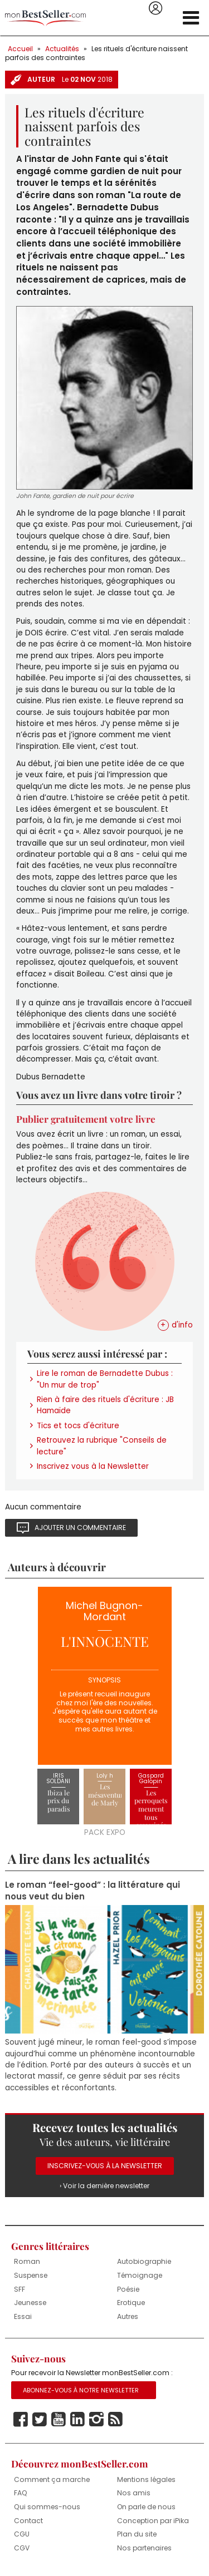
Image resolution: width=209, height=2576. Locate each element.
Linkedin (77, 2419)
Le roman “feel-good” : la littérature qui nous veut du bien (92, 1890)
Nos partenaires (144, 2548)
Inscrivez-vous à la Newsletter (104, 2165)
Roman (27, 2261)
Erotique (131, 2302)
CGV (22, 2548)
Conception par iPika (153, 2520)
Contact (28, 2520)
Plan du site (137, 2534)
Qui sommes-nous (47, 2506)
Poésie (128, 2289)
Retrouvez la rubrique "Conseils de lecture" (102, 1446)
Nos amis (133, 2493)
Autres (127, 2316)
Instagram (96, 2419)
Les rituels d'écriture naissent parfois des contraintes (96, 53)
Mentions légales (146, 2479)
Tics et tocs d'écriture (78, 1425)
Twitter (39, 2419)
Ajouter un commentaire (80, 1527)
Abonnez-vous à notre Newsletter (81, 2390)
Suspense (30, 2275)
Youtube (58, 2419)
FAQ (20, 2493)
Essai (23, 2316)
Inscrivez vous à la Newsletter (93, 1466)
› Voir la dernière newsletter (104, 2185)
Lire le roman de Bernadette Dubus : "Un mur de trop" (105, 1379)
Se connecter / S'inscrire (155, 8)
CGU (22, 2534)
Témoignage (139, 2275)
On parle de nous (146, 2506)
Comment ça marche (52, 2479)
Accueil (20, 48)
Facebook (20, 2419)
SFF (19, 2289)
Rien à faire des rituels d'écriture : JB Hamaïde (105, 1405)
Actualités (62, 48)
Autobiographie (144, 2261)
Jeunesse (30, 2302)
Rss (115, 2419)
